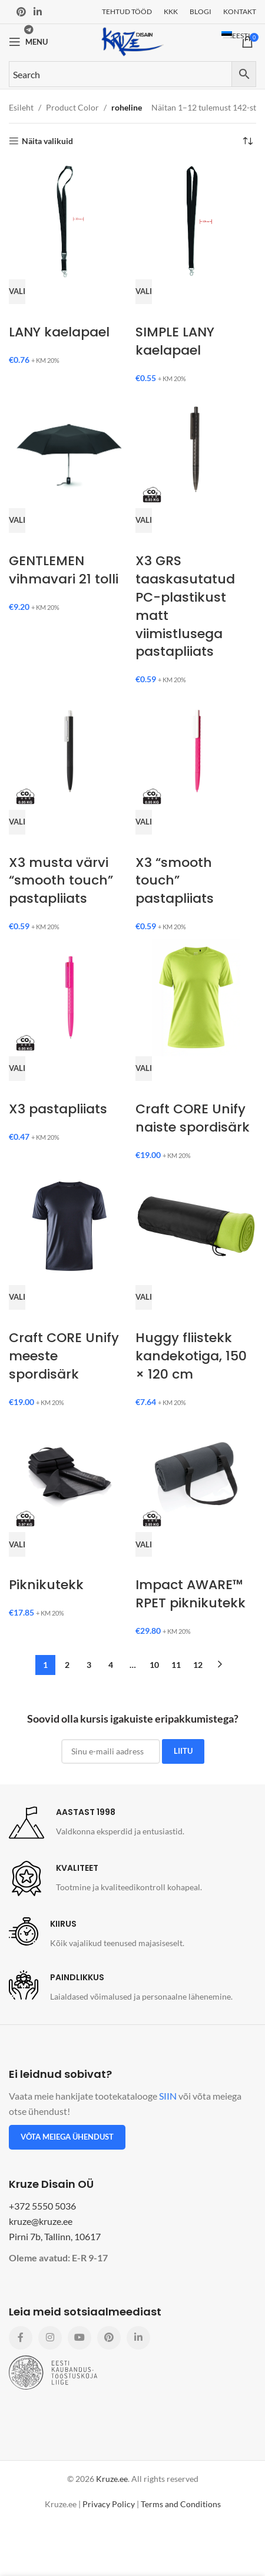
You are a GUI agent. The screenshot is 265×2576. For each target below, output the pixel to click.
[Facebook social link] (20, 2338)
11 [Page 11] (176, 1665)
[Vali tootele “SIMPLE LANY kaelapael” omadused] (143, 291)
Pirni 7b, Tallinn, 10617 (55, 2236)
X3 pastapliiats (58, 1109)
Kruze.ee (112, 2479)
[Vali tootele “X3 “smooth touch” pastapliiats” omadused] (143, 822)
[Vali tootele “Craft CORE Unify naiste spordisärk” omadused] (143, 1068)
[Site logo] (132, 41)
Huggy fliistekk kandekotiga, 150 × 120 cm (191, 1356)
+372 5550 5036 (42, 2205)
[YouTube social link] (79, 2338)
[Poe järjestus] (247, 141)
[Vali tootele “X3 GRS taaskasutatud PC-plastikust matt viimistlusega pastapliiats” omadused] (143, 520)
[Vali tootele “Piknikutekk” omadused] (17, 1544)
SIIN (168, 2095)
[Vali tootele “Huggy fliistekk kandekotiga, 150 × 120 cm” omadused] (143, 1297)
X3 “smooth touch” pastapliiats (174, 880)
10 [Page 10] (154, 1665)
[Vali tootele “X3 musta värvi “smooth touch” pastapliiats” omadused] (17, 822)
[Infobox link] (96, 1822)
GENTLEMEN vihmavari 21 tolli (63, 570)
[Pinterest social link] (20, 12)
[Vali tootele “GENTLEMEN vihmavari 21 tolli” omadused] (17, 520)
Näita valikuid (47, 141)
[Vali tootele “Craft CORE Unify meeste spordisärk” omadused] (17, 1297)
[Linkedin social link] (37, 12)
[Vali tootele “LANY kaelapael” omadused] (17, 291)
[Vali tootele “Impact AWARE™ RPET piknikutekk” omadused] (143, 1544)
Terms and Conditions (181, 2504)
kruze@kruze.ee (40, 2221)
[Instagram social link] (50, 2338)
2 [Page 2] (67, 1665)
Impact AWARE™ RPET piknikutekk (190, 1594)
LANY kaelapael (59, 332)
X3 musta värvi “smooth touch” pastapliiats (61, 880)
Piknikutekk (46, 1585)
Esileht (21, 107)
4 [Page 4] (110, 1665)
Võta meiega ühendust (67, 2136)
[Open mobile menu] (28, 42)
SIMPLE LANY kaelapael (174, 341)
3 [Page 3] (89, 1665)
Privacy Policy (108, 2504)
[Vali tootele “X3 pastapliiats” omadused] (17, 1068)
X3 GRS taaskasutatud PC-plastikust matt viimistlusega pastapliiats (185, 606)
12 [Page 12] (198, 1665)
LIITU (183, 1751)
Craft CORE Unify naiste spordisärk (192, 1118)
